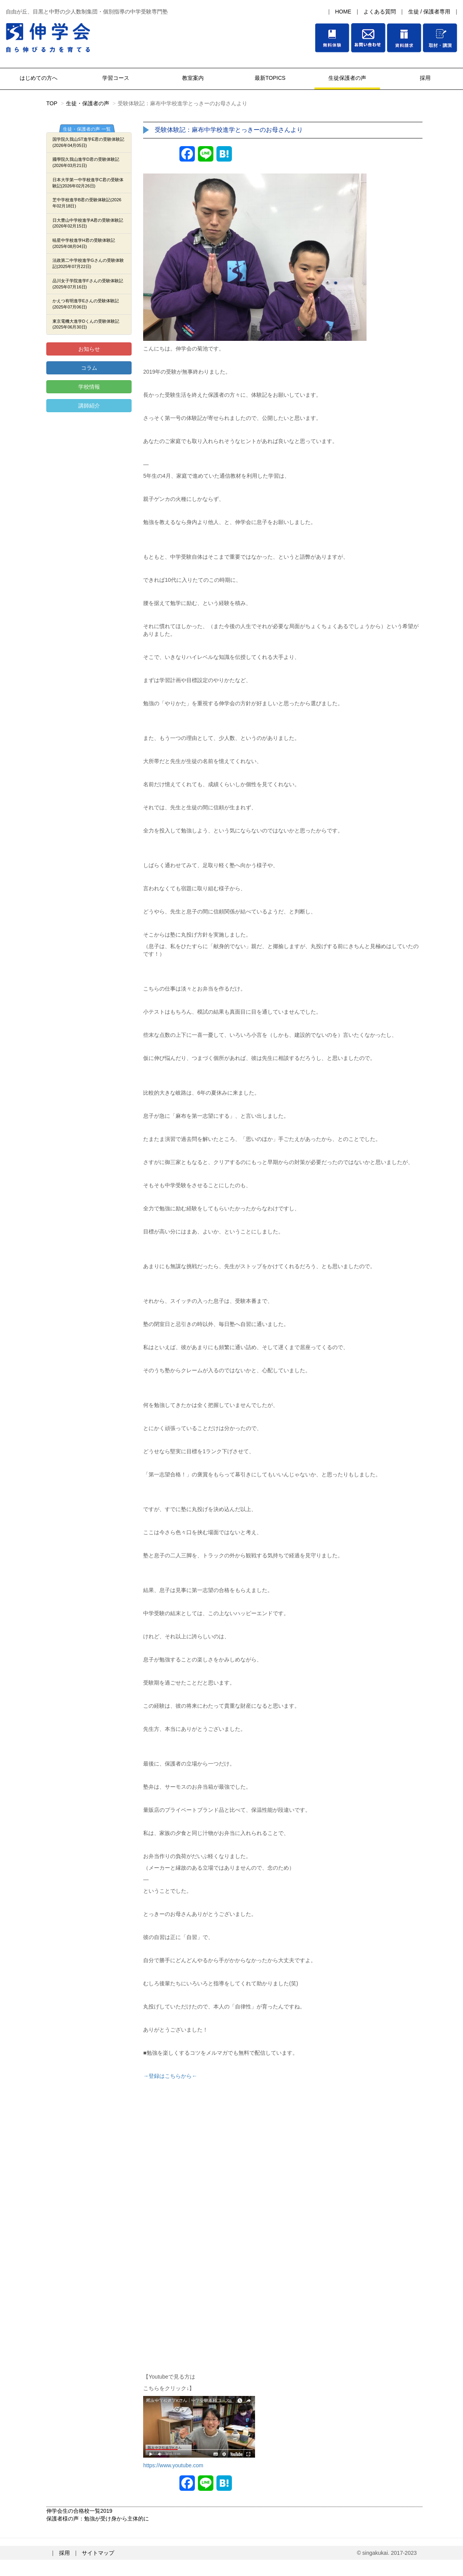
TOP (51, 103)
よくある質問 (379, 11)
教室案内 (193, 78)
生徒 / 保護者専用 (429, 11)
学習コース (115, 78)
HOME (343, 11)
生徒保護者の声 (347, 78)
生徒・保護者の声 (87, 103)
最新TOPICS (270, 78)
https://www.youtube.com (173, 2465)
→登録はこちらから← (170, 2076)
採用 (424, 78)
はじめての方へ (38, 78)
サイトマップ (98, 2553)
